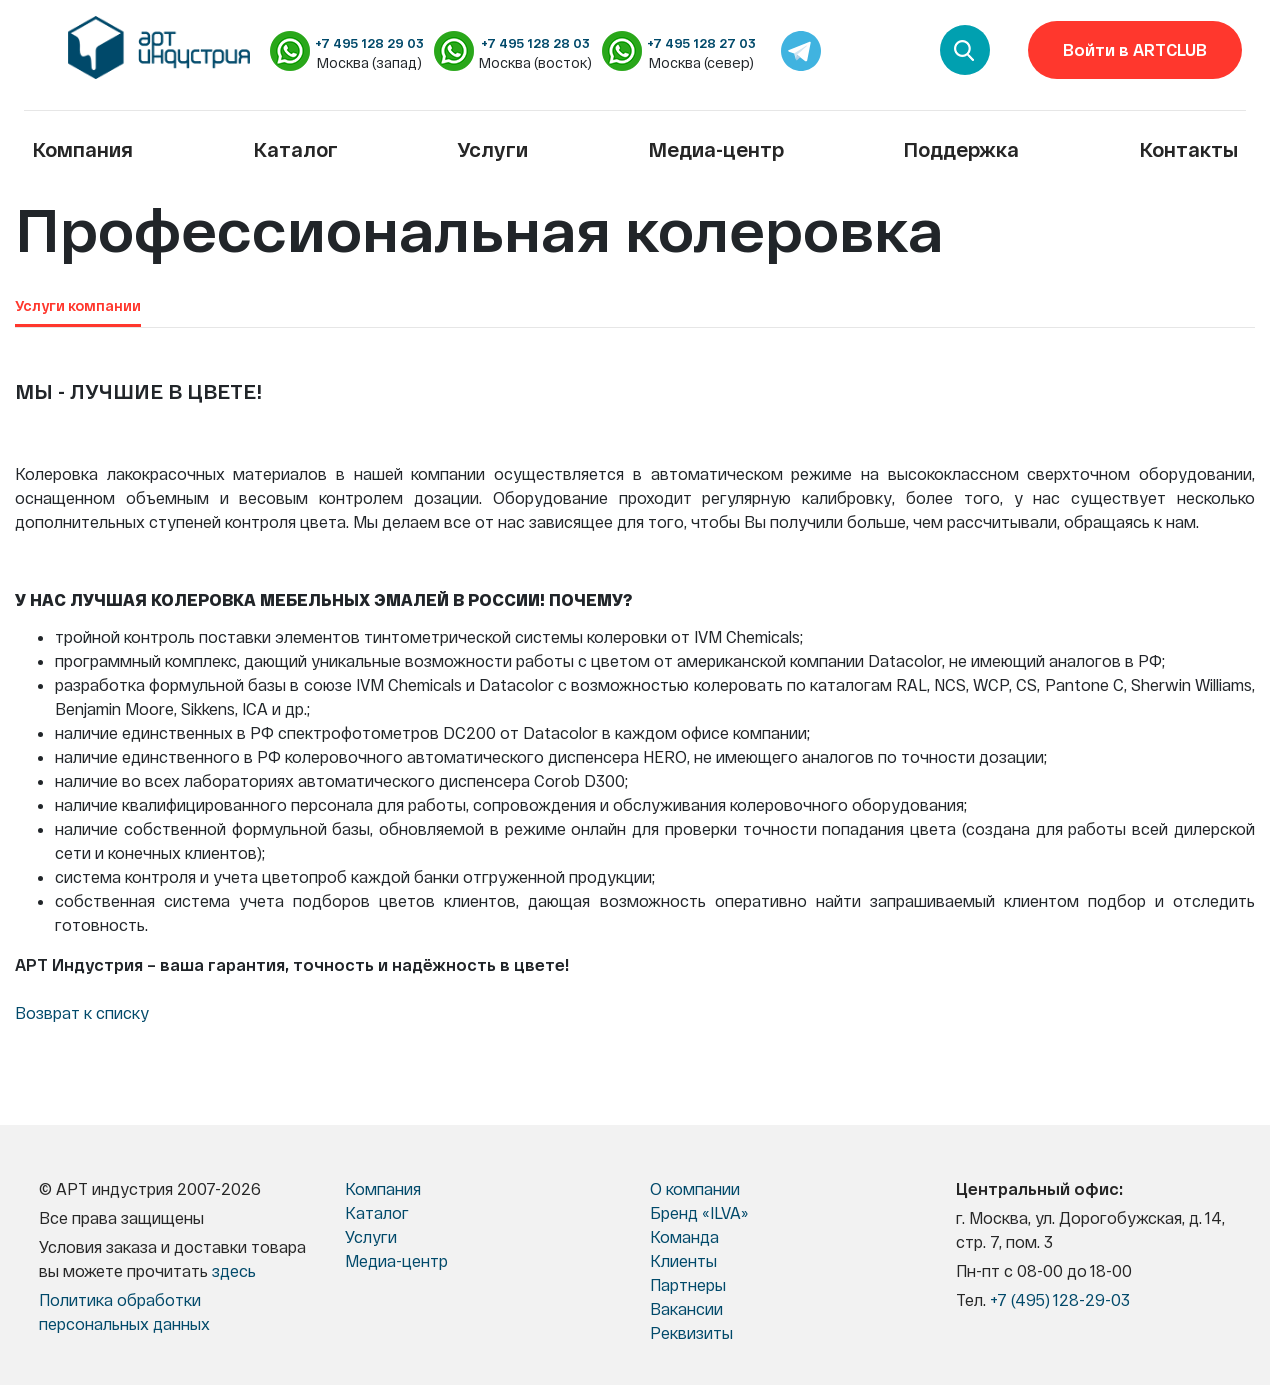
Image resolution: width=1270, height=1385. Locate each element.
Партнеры (688, 1284)
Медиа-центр (716, 149)
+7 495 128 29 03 (369, 43)
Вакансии (686, 1308)
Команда (684, 1236)
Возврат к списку (82, 1012)
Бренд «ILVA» (699, 1212)
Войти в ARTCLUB (1135, 49)
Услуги (492, 149)
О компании (695, 1188)
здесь (234, 1270)
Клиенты (683, 1260)
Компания (82, 149)
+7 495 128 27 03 (701, 43)
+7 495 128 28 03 (535, 43)
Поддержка (961, 149)
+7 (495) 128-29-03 (1060, 1299)
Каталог (295, 149)
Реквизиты (691, 1332)
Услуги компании (78, 305)
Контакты (1188, 149)
